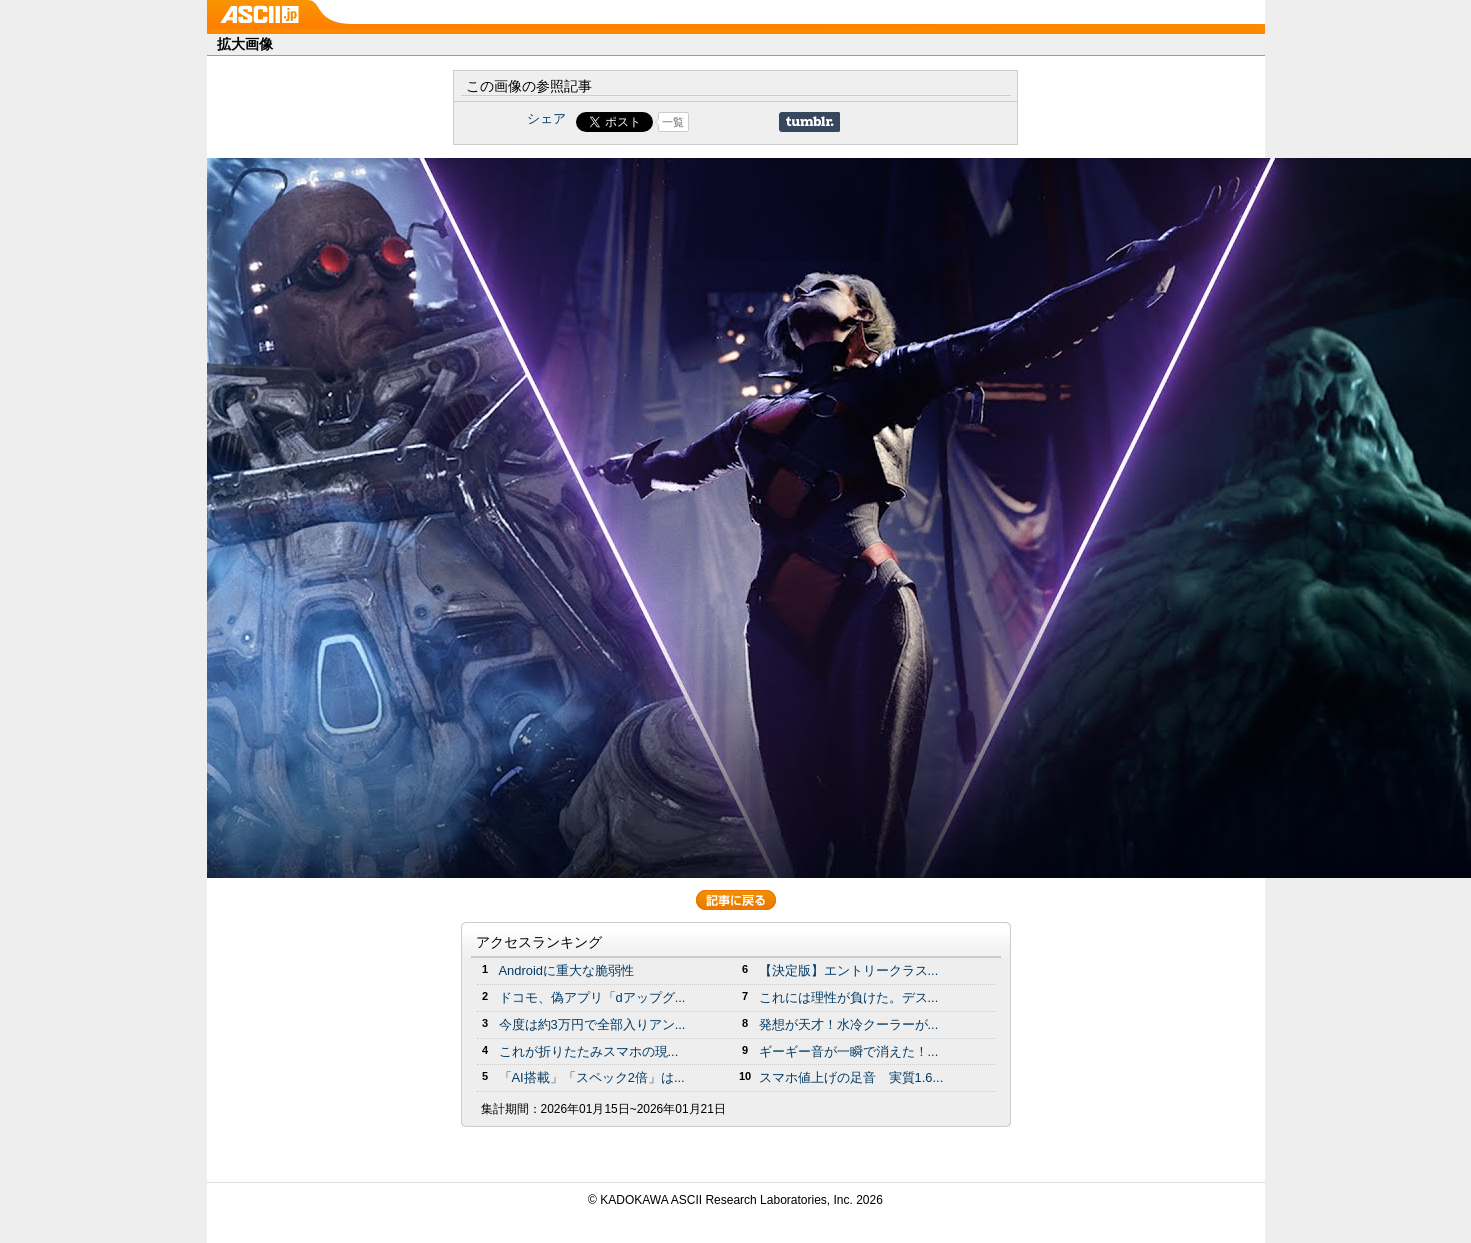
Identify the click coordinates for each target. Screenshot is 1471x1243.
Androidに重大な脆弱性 (567, 970)
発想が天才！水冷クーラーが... (849, 1024)
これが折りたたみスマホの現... (589, 1051)
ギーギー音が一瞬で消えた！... (849, 1051)
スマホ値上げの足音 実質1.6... (851, 1077)
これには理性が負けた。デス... (849, 997)
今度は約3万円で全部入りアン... (592, 1024)
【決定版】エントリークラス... (849, 970)
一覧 (673, 122)
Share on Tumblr (809, 122)
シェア (546, 118)
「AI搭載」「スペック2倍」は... (592, 1077)
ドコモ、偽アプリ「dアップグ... (592, 997)
